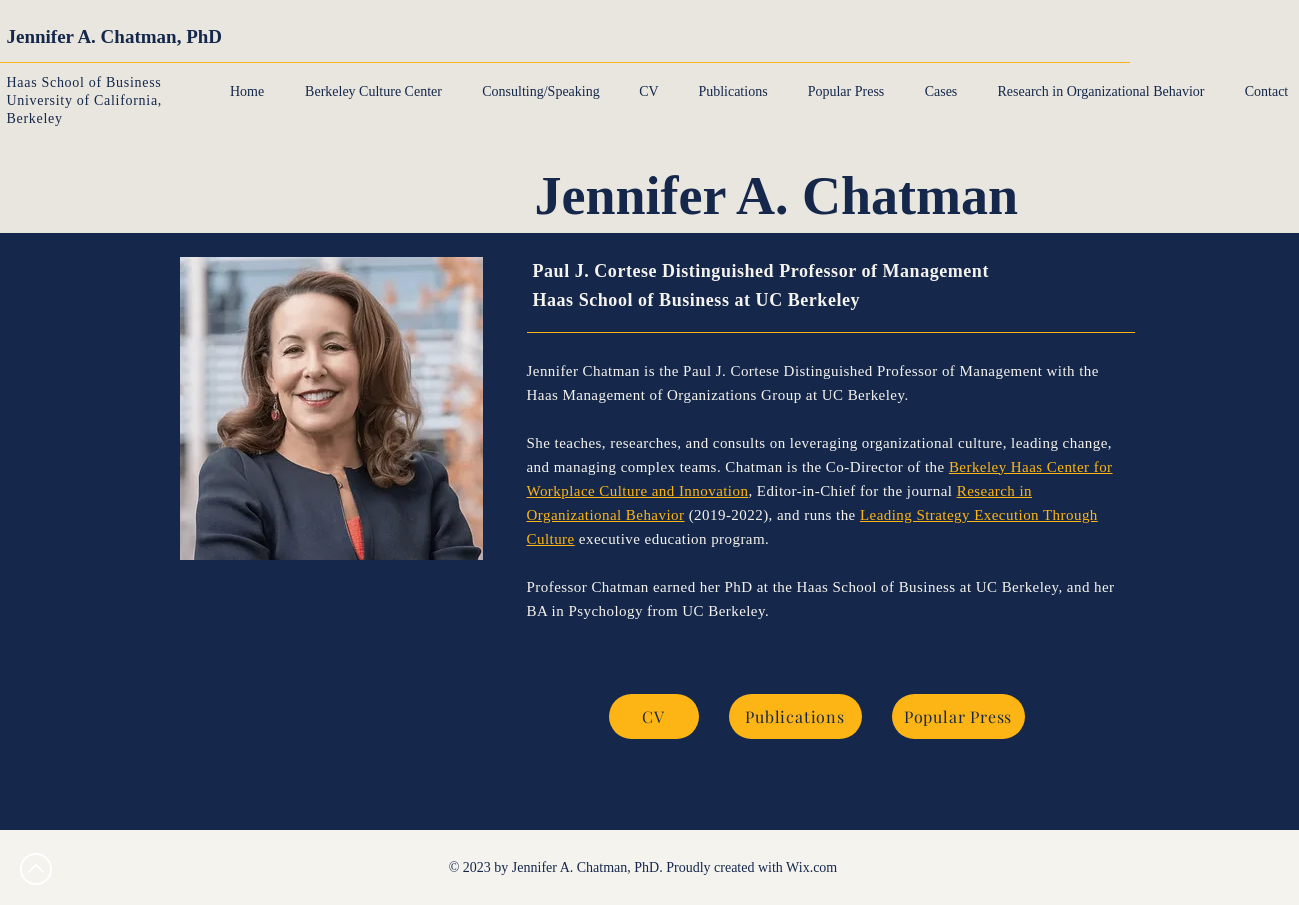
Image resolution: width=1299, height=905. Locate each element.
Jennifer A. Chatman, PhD (115, 36)
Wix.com (811, 867)
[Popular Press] (958, 716)
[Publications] (795, 716)
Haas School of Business (84, 82)
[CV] (654, 716)
